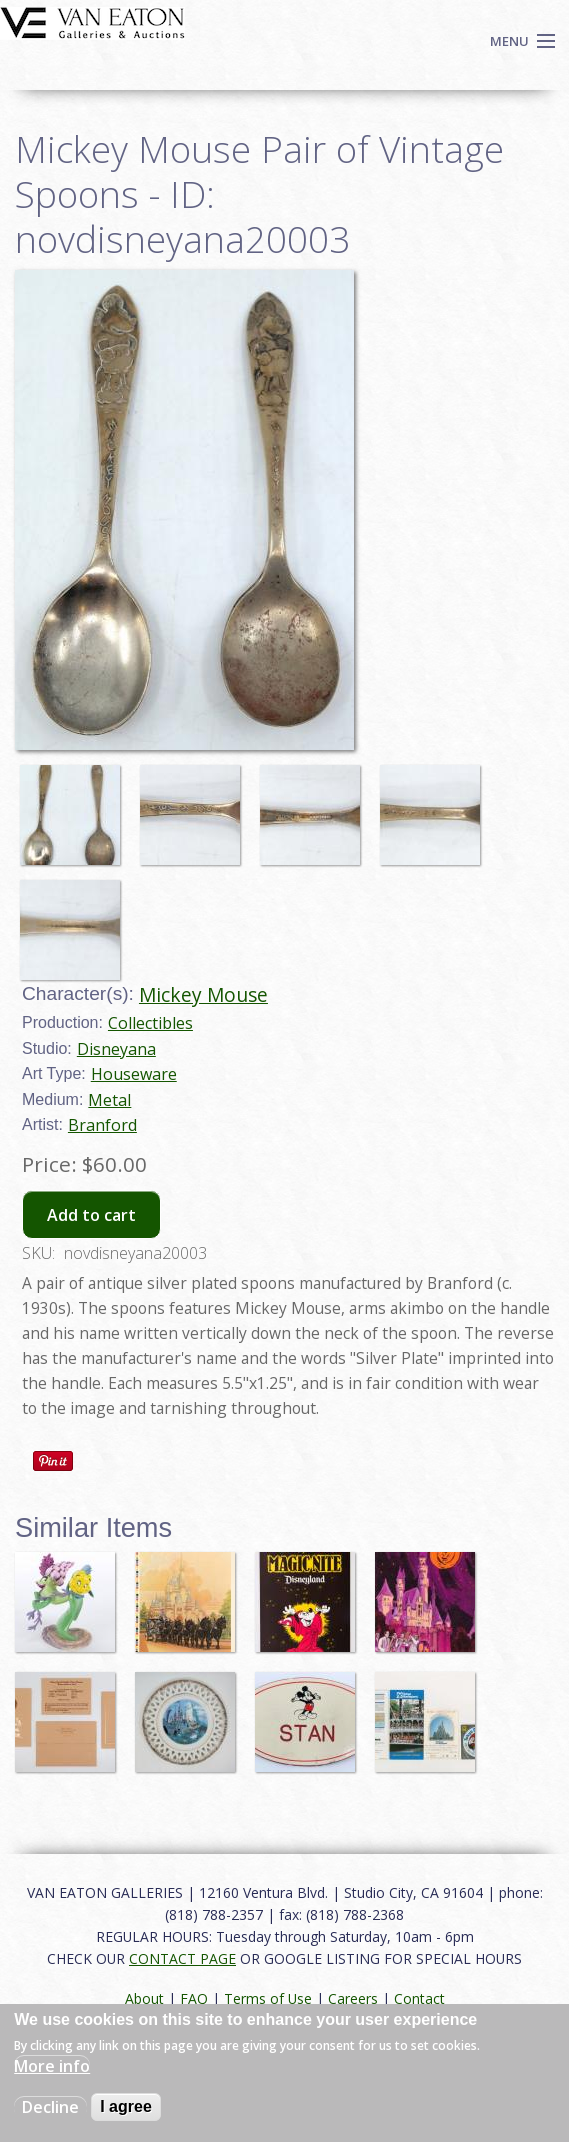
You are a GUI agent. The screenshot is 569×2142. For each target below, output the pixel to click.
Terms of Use (268, 1998)
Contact (419, 1998)
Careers (353, 1998)
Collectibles (150, 1023)
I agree (126, 2106)
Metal (109, 1100)
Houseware (134, 1074)
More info (52, 2066)
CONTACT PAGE (182, 1958)
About (144, 1998)
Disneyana (116, 1049)
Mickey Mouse (203, 994)
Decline (50, 2107)
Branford (102, 1125)
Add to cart (91, 1215)
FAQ (194, 1998)
